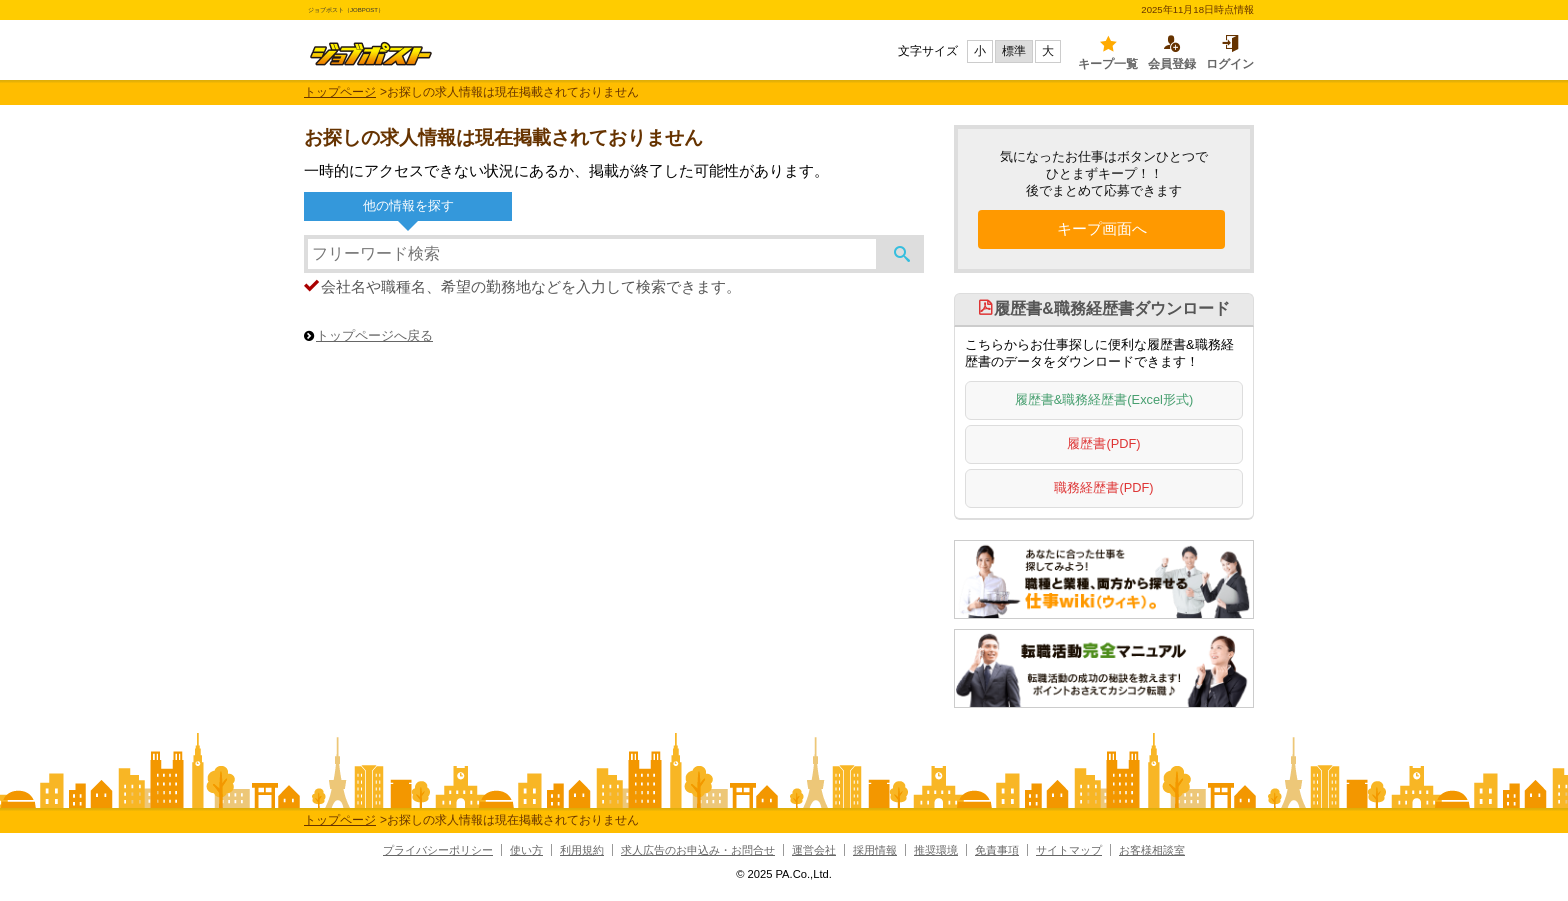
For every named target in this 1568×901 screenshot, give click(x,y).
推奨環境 (936, 850)
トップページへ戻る (374, 335)
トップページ (340, 92)
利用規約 (582, 850)
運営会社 (814, 850)
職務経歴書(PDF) (1103, 487)
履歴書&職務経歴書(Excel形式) (1104, 399)
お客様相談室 (1152, 850)
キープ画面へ (1102, 227)
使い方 (526, 850)
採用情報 (875, 850)
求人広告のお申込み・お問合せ (698, 850)
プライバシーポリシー (438, 850)
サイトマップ (1069, 850)
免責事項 (997, 850)
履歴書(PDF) (1103, 443)
